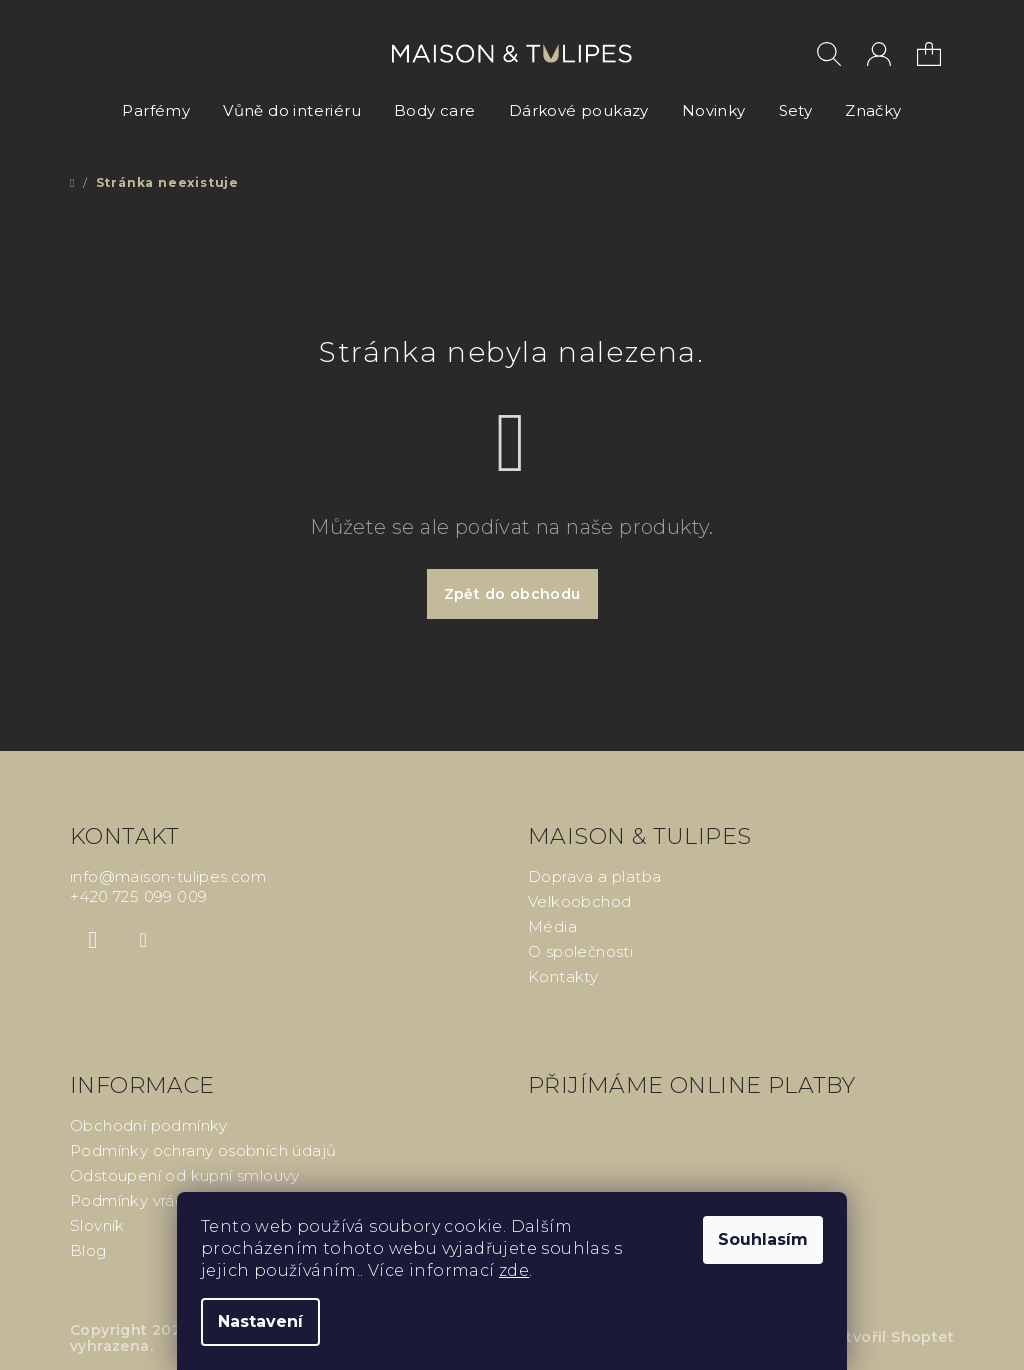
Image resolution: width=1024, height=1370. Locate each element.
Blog (88, 1250)
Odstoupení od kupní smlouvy (185, 1175)
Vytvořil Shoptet (891, 1337)
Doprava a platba (594, 876)
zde (514, 1270)
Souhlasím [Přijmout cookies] (763, 1239)
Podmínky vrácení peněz (165, 1200)
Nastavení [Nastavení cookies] (260, 1321)
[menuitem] (156, 110)
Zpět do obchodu (512, 594)
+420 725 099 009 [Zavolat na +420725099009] (138, 896)
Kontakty (563, 976)
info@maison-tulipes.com (168, 876)
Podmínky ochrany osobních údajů (203, 1150)
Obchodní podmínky (149, 1125)
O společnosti (580, 951)
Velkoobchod (579, 901)
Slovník (97, 1225)
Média (552, 926)
